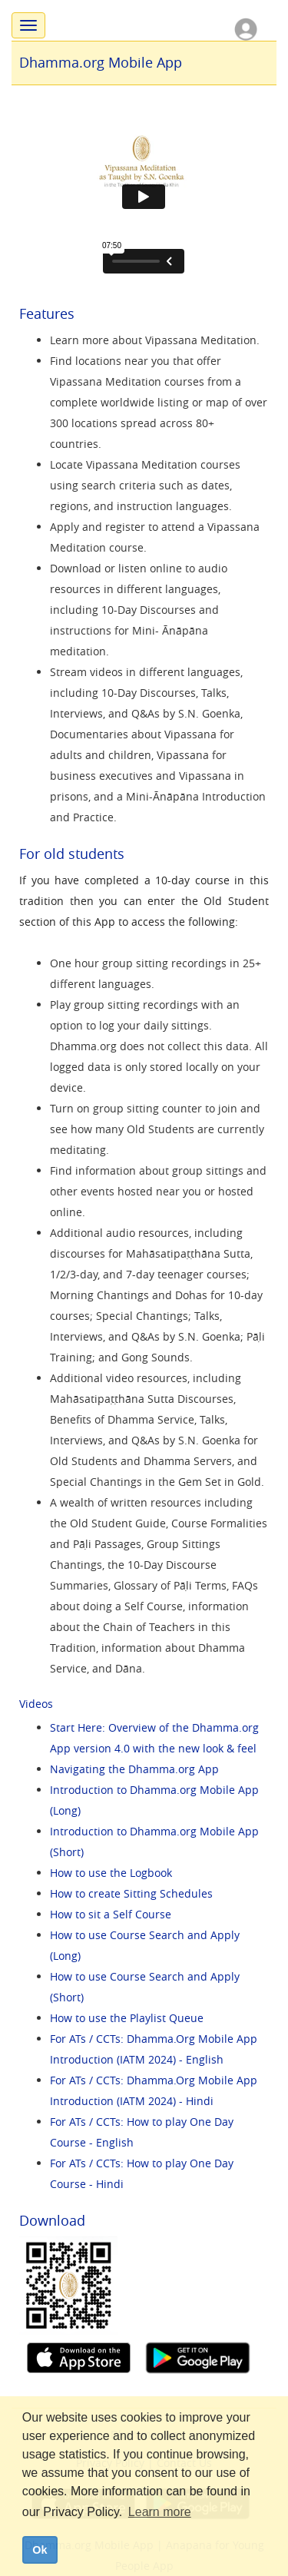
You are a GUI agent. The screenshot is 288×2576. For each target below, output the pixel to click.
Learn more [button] (159, 2511)
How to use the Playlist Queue (127, 2018)
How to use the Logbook (111, 1872)
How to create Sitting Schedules (131, 1893)
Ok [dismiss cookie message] (39, 2550)
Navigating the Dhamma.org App (134, 1769)
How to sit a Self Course (110, 1914)
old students (84, 853)
